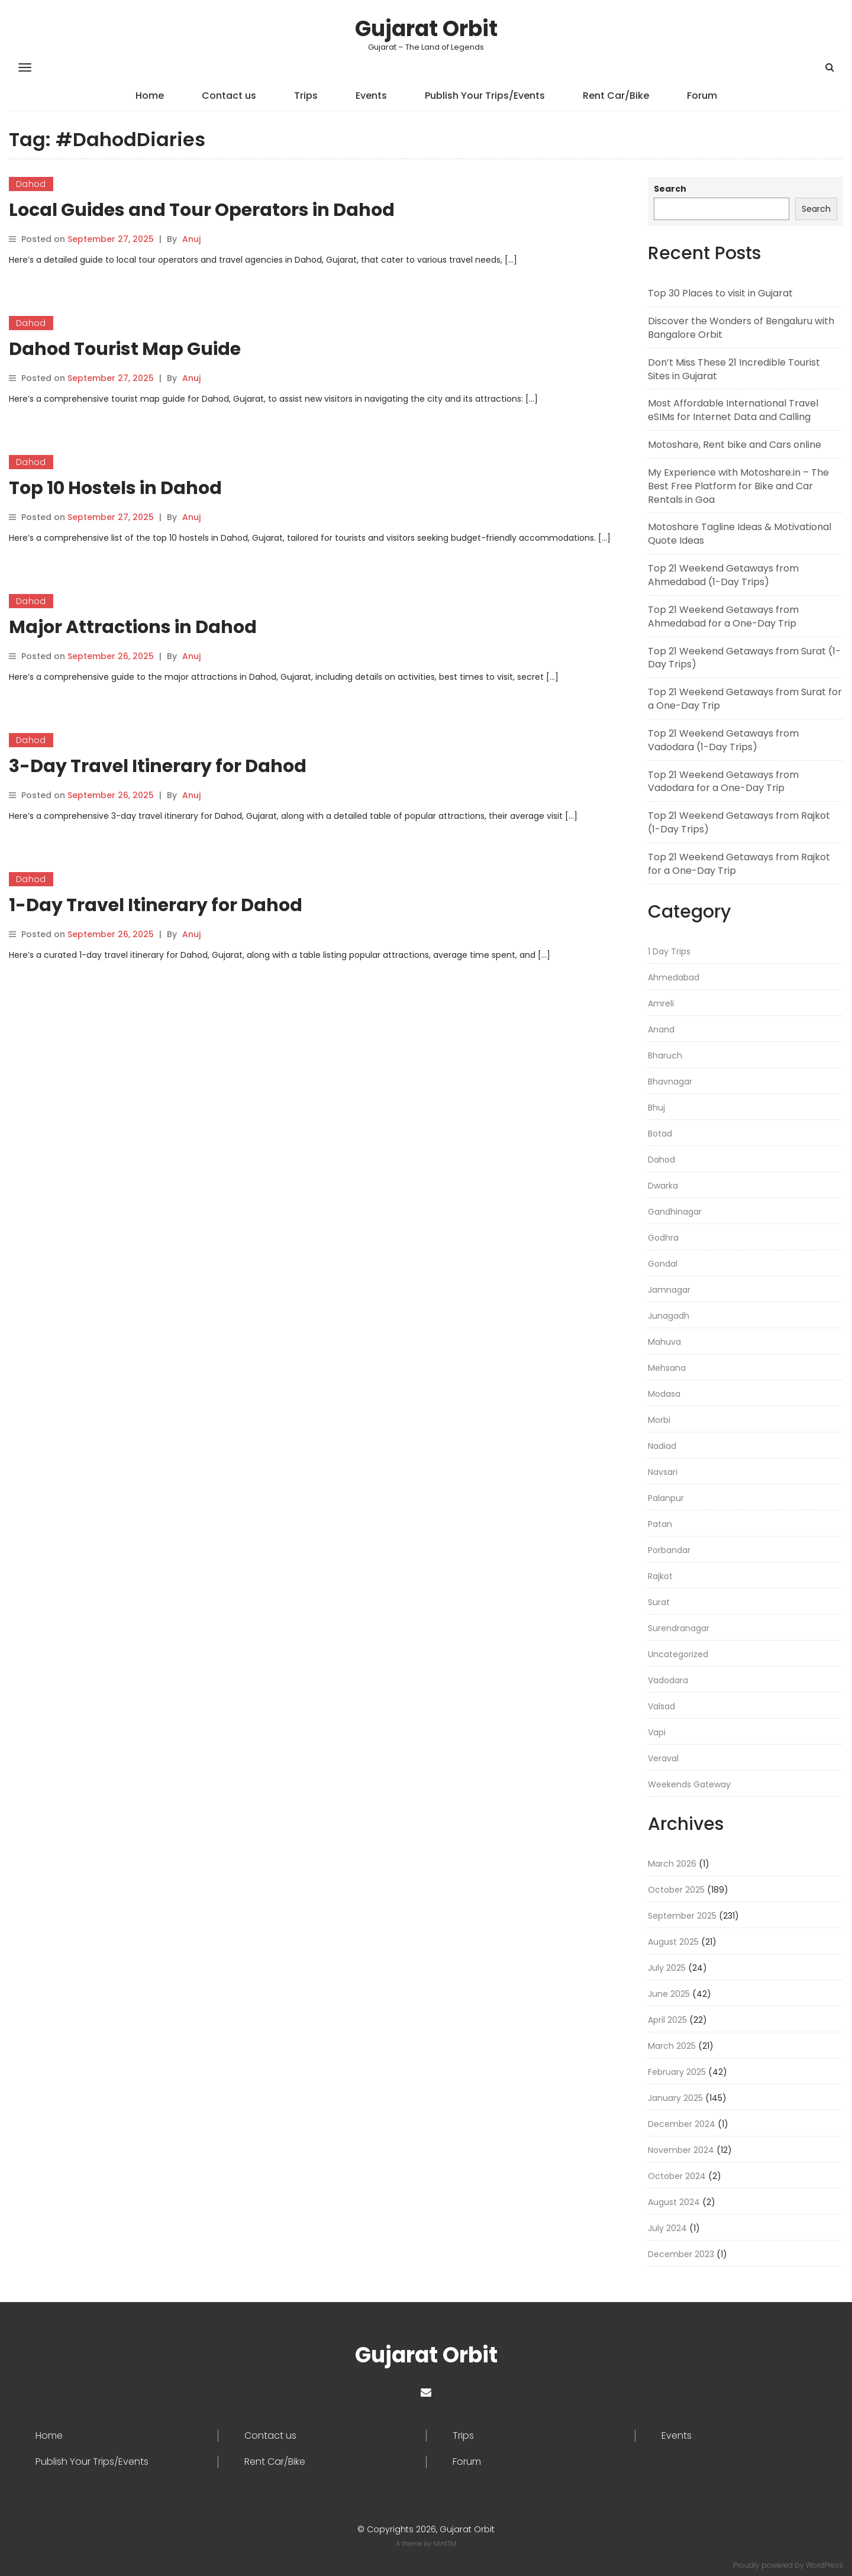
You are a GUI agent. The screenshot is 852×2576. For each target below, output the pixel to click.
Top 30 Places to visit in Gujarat (720, 293)
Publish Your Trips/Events (485, 95)
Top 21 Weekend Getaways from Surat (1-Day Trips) (744, 658)
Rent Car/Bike (616, 95)
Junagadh (668, 1316)
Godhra (663, 1238)
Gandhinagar (675, 1212)
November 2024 (681, 2150)
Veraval (663, 1758)
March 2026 (672, 1864)
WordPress (824, 2565)
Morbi (659, 1420)
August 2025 (673, 1942)
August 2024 (674, 2202)
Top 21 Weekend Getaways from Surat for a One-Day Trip (745, 698)
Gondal (662, 1264)
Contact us (229, 95)
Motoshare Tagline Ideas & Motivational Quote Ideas (739, 533)
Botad (660, 1133)
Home (149, 95)
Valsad (661, 1706)
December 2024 (681, 2124)
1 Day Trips (669, 951)
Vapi (657, 1732)
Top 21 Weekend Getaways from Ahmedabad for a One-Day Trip (723, 616)
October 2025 (676, 1890)
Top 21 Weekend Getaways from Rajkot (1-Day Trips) (739, 822)
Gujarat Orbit (426, 29)
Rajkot (660, 1576)
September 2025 (682, 1916)
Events (371, 95)
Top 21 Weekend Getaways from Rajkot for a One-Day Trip (739, 863)
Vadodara (668, 1680)
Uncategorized (678, 1654)
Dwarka (663, 1186)
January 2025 (675, 2098)
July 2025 (667, 1968)
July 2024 (667, 2228)
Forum (702, 95)
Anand (661, 1029)
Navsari (662, 1472)
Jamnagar (669, 1290)
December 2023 (681, 2254)
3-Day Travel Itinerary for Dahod (157, 766)
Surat (659, 1602)
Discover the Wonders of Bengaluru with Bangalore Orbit (741, 327)
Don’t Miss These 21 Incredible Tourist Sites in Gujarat (734, 369)
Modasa (664, 1394)
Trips (306, 95)
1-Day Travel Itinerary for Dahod (155, 905)
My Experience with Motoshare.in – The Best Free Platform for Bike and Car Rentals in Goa (738, 486)
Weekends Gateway (689, 1784)
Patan (660, 1524)
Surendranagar (678, 1628)
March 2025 (672, 2046)
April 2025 (667, 2020)
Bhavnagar (670, 1081)
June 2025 (669, 1994)
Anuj (191, 239)
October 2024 (677, 2176)
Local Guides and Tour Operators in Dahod (202, 210)
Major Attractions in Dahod (133, 627)
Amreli (661, 1003)
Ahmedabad (673, 977)
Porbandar (669, 1550)
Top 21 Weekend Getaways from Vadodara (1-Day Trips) (723, 740)
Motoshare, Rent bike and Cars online (734, 444)
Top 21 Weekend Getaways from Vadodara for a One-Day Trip (723, 781)
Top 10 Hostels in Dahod (115, 488)
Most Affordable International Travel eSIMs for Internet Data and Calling (733, 410)
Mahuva (664, 1342)
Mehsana (667, 1368)
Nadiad (662, 1446)
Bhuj (656, 1107)
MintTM (444, 2543)
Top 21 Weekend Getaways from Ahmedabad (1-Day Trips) (723, 575)
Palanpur (666, 1498)
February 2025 (677, 2072)
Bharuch (665, 1055)
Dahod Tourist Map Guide (125, 349)
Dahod (31, 184)
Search (670, 189)
